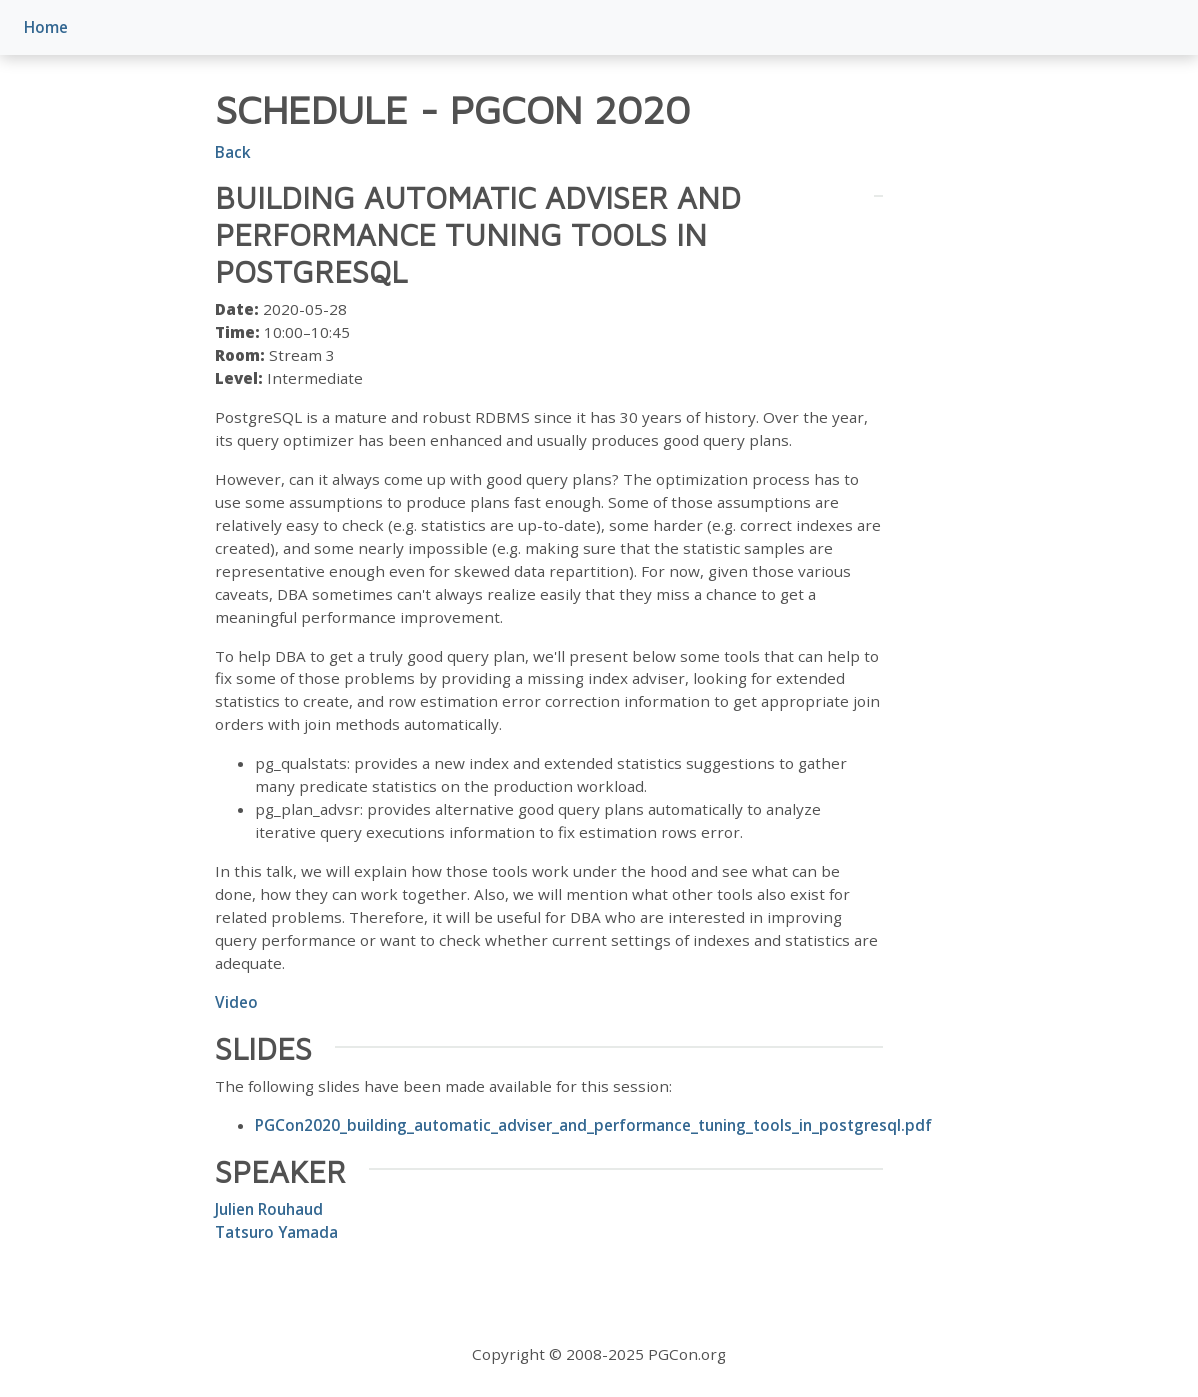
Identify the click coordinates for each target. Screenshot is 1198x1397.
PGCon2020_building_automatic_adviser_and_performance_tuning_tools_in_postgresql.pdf (593, 1125)
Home (46, 27)
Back (233, 152)
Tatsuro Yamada (276, 1232)
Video (236, 1002)
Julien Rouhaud (269, 1209)
